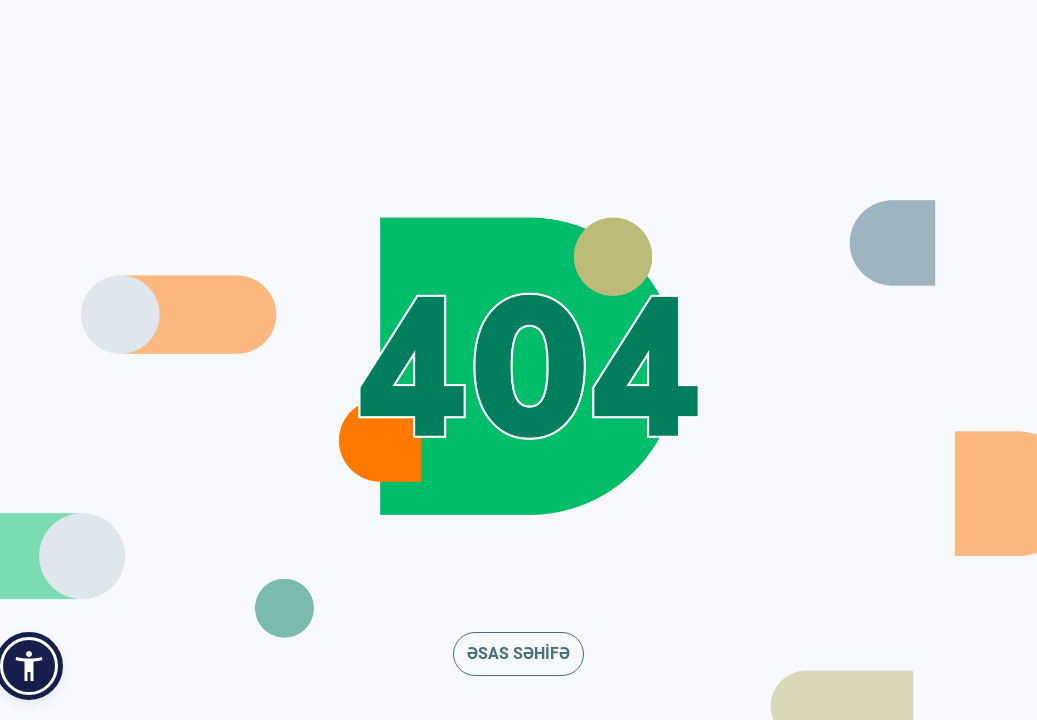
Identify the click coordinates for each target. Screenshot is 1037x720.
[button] (29, 666)
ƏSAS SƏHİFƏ (518, 653)
